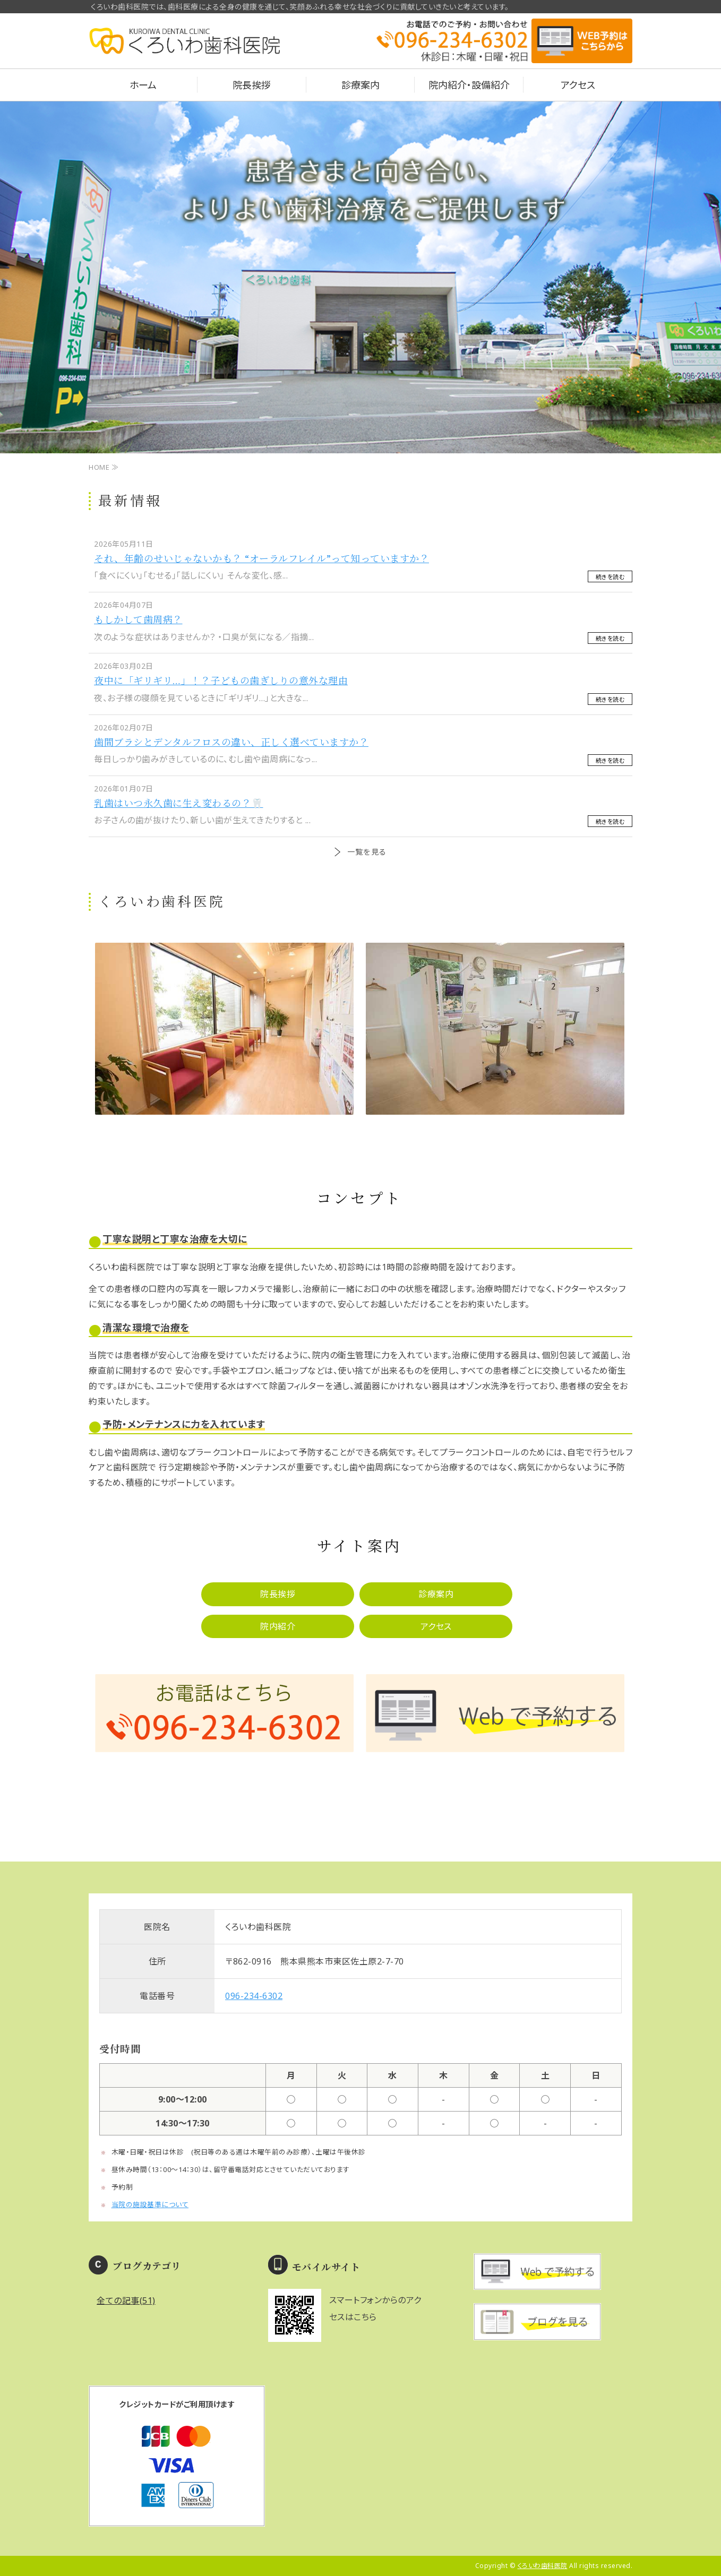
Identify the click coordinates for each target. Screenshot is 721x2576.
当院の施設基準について (150, 2204)
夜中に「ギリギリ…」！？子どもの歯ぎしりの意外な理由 (221, 680)
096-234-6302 (253, 1996)
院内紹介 (277, 1626)
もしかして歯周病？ (138, 619)
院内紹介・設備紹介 (469, 85)
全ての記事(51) (126, 2300)
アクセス (578, 85)
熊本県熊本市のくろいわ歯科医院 (184, 47)
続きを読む (610, 577)
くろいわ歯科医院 (543, 2565)
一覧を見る (367, 852)
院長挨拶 (252, 85)
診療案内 (360, 85)
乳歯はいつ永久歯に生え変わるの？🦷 (178, 803)
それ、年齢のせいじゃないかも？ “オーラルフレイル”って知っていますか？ (261, 558)
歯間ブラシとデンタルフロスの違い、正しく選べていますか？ (231, 742)
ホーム (143, 85)
